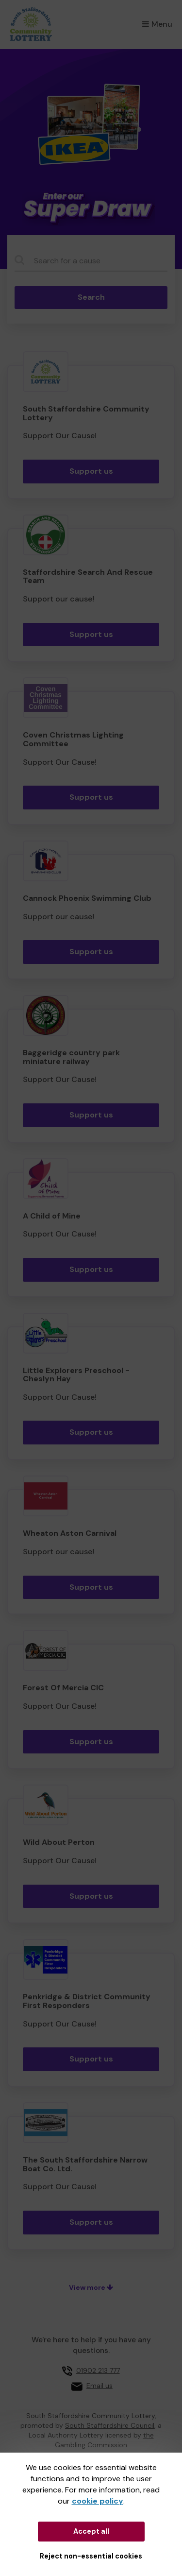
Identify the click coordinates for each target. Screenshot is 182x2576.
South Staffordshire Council (109, 2425)
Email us (99, 2385)
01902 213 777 (98, 2370)
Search (91, 297)
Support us (91, 471)
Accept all (91, 2531)
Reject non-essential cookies (91, 2556)
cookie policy (97, 2501)
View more (91, 2287)
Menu (157, 24)
